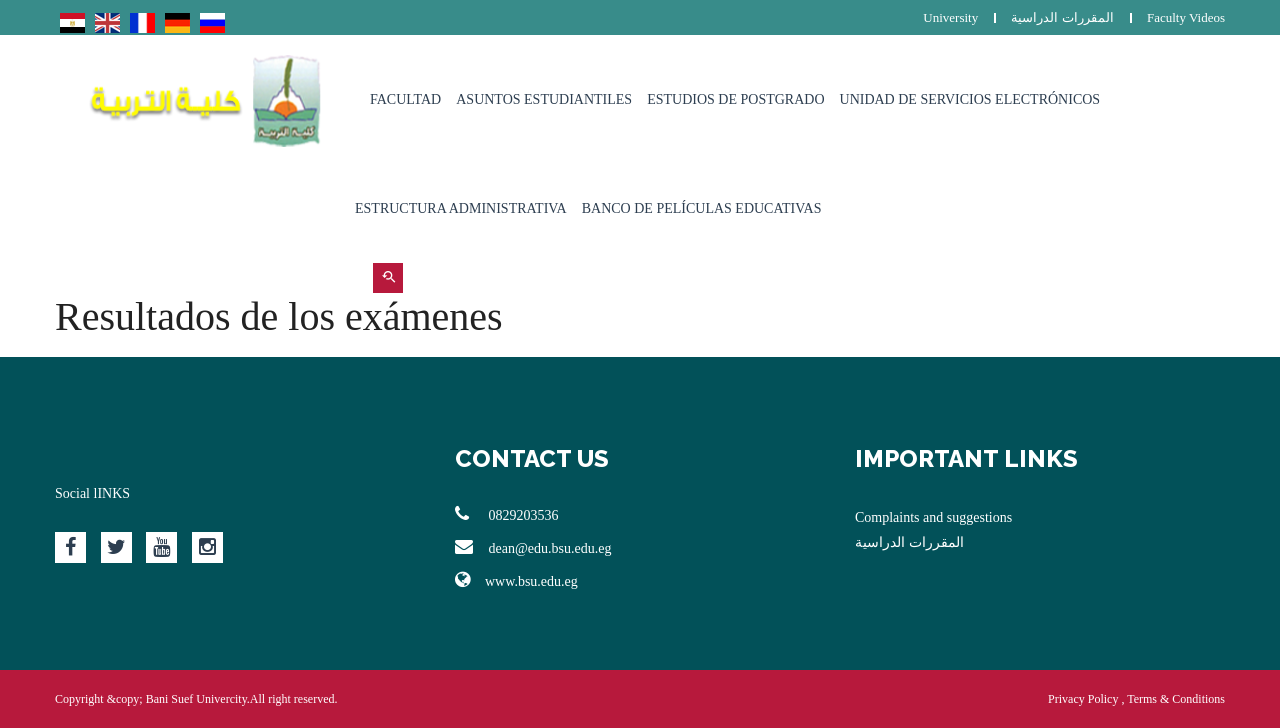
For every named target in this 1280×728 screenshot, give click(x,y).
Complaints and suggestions (933, 517)
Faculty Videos (1186, 17)
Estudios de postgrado (735, 99)
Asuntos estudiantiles (544, 99)
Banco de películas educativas (702, 208)
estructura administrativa (461, 208)
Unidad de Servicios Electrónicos (970, 99)
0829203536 (507, 514)
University (950, 17)
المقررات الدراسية (1062, 17)
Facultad (405, 99)
